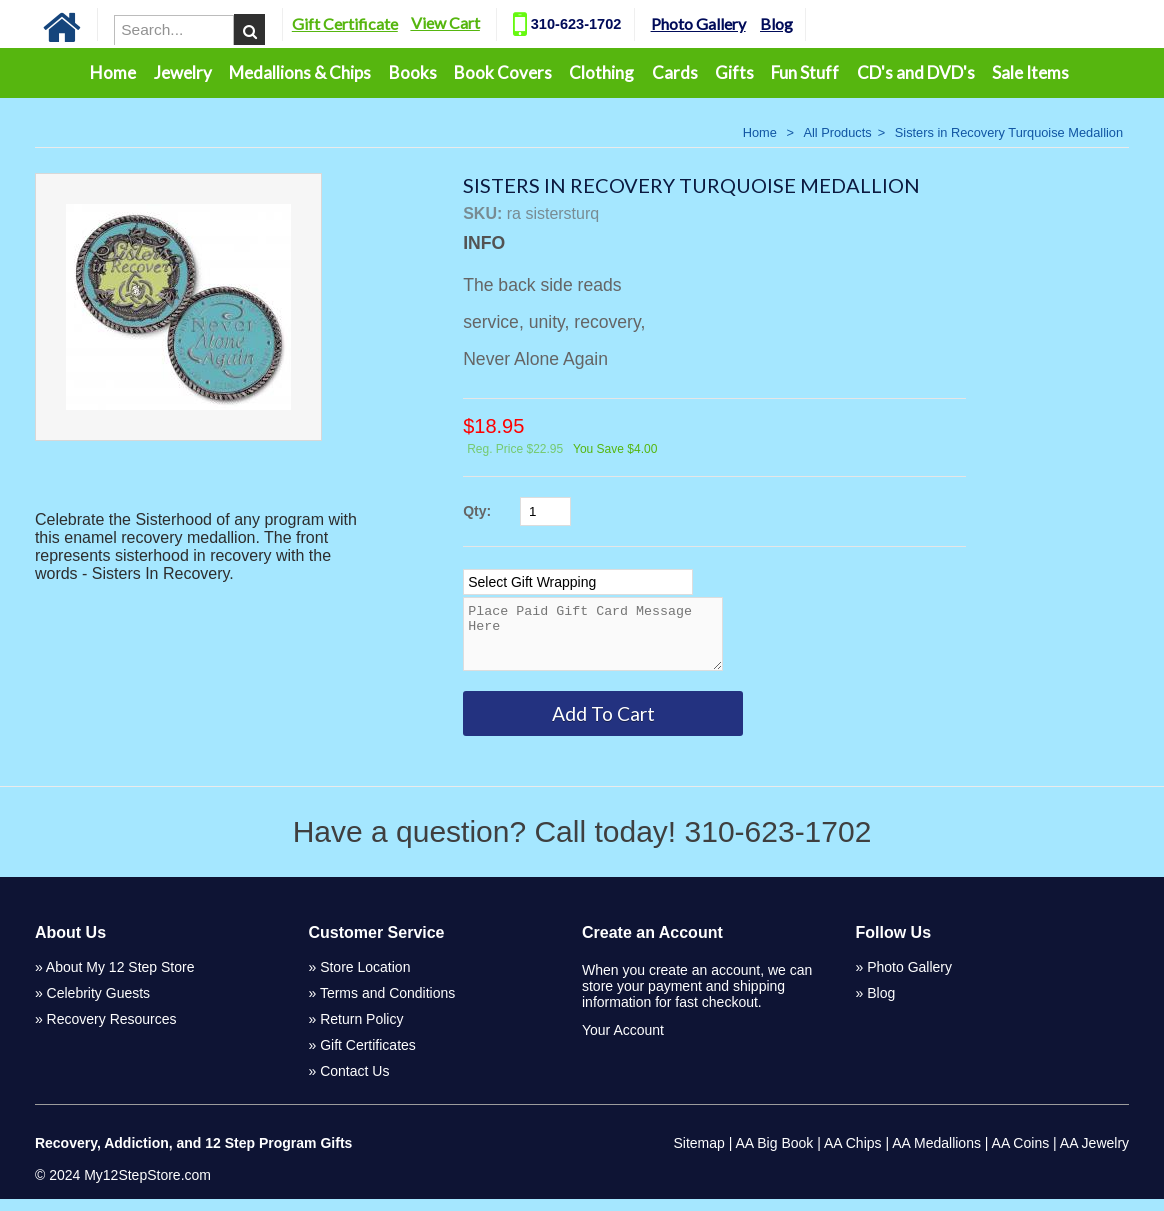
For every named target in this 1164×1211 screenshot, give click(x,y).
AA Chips (853, 1155)
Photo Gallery (722, 23)
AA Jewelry (1094, 1155)
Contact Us (354, 1083)
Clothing (601, 72)
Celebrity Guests (98, 1005)
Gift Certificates (368, 1057)
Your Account (623, 1042)
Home (113, 72)
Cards (675, 72)
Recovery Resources (112, 1031)
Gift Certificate (369, 23)
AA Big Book (774, 1155)
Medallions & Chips (300, 72)
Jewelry (183, 72)
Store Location (365, 979)
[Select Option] (578, 582)
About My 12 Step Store (120, 979)
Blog (800, 23)
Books (413, 72)
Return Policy (361, 1031)
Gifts (734, 72)
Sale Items (1030, 72)
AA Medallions (936, 1155)
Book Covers (503, 72)
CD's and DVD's (916, 72)
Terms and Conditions (387, 1005)
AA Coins (1021, 1155)
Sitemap (698, 1155)
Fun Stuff (805, 72)
